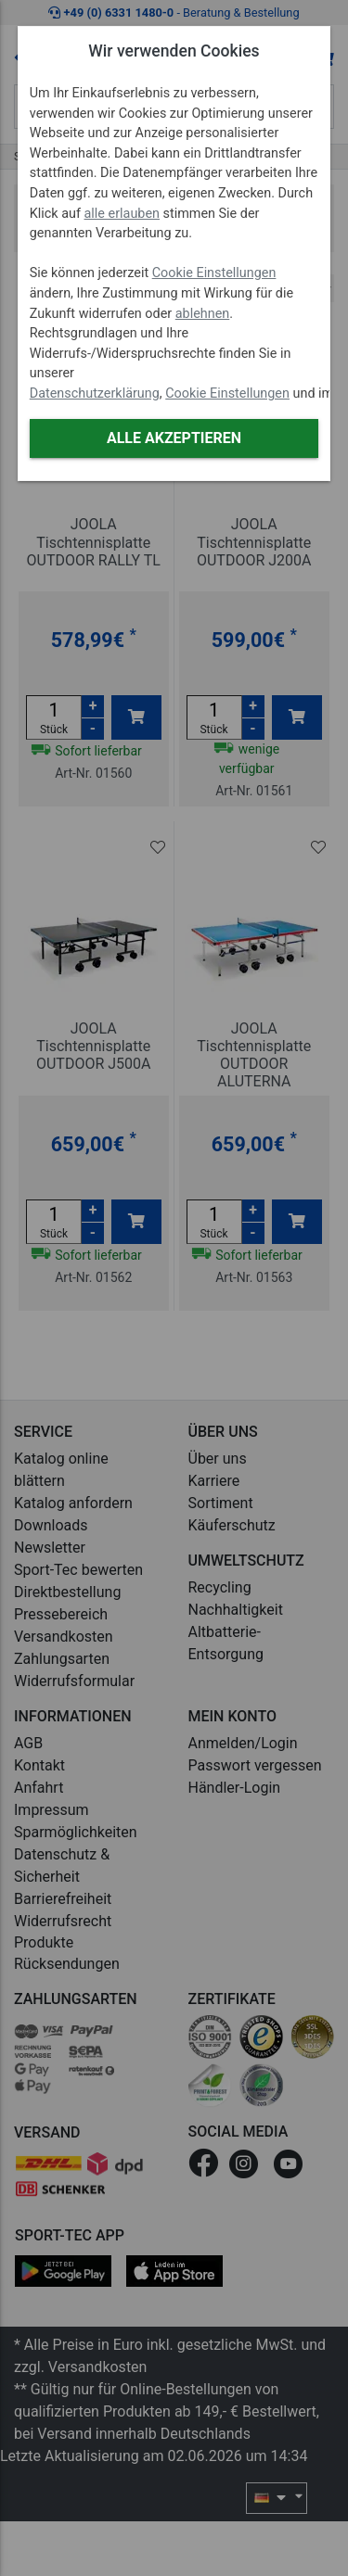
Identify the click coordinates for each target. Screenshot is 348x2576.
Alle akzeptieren (174, 438)
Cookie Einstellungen (214, 273)
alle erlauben (122, 214)
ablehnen (202, 314)
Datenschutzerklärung (95, 393)
